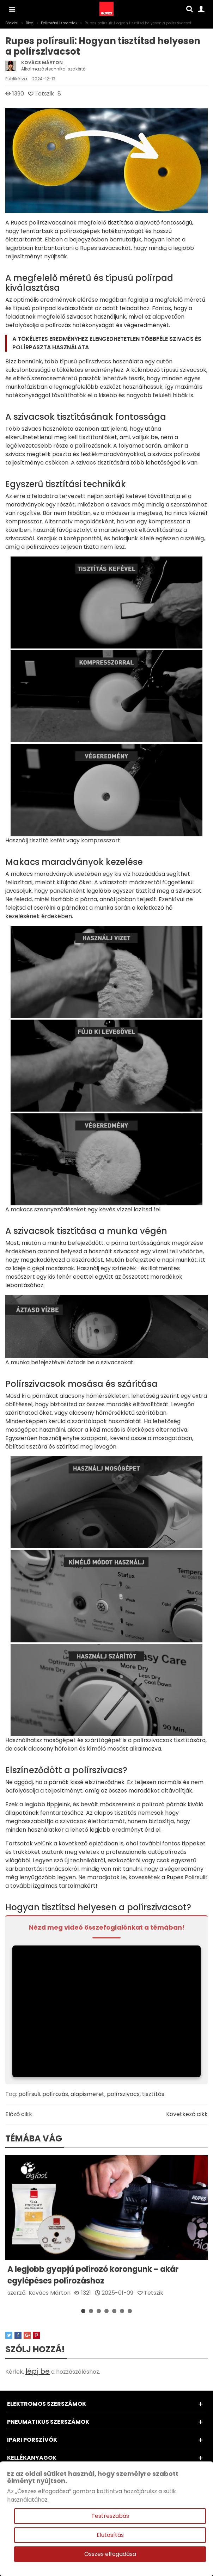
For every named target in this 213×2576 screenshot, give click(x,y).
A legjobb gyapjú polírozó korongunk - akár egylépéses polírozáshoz (92, 2275)
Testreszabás (110, 2516)
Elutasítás (110, 2535)
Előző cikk (18, 2114)
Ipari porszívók (32, 2440)
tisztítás (153, 2094)
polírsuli (29, 2094)
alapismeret (87, 2094)
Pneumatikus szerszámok (48, 2422)
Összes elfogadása (110, 2554)
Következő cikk (187, 2114)
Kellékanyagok (31, 2458)
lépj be (37, 2371)
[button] (83, 2311)
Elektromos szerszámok (46, 2404)
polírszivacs (123, 2094)
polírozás (55, 2094)
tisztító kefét (47, 840)
